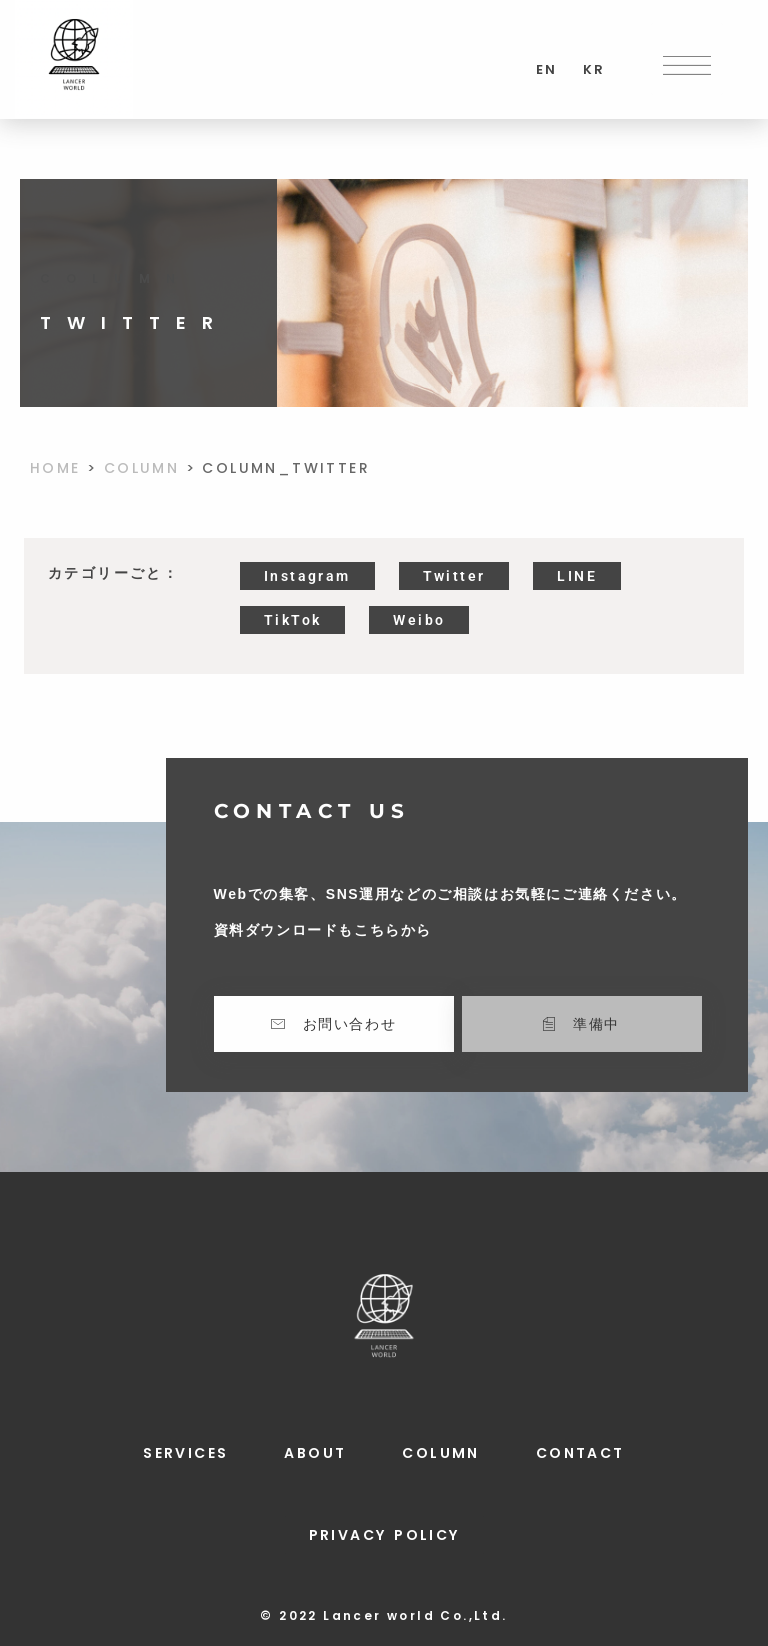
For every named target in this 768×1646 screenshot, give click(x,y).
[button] (687, 59)
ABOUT (315, 1453)
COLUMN (141, 468)
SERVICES (185, 1453)
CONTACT (580, 1453)
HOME (55, 468)
